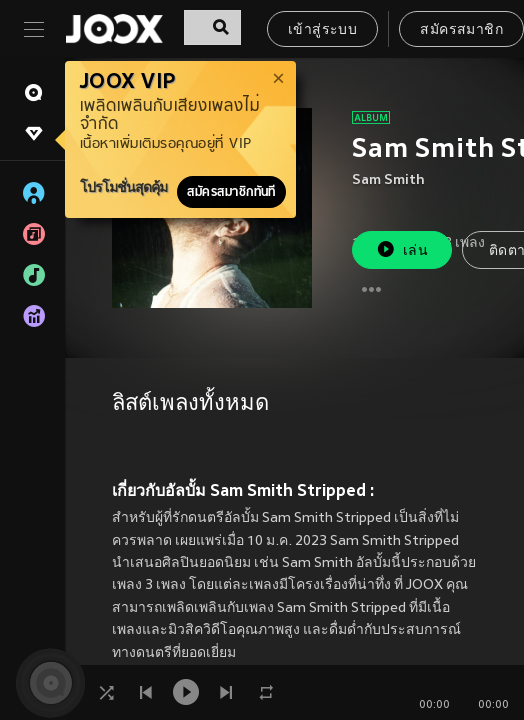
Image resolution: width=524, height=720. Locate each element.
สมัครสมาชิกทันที (231, 192)
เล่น (402, 249)
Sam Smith (388, 180)
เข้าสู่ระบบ (322, 30)
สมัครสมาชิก (461, 30)
